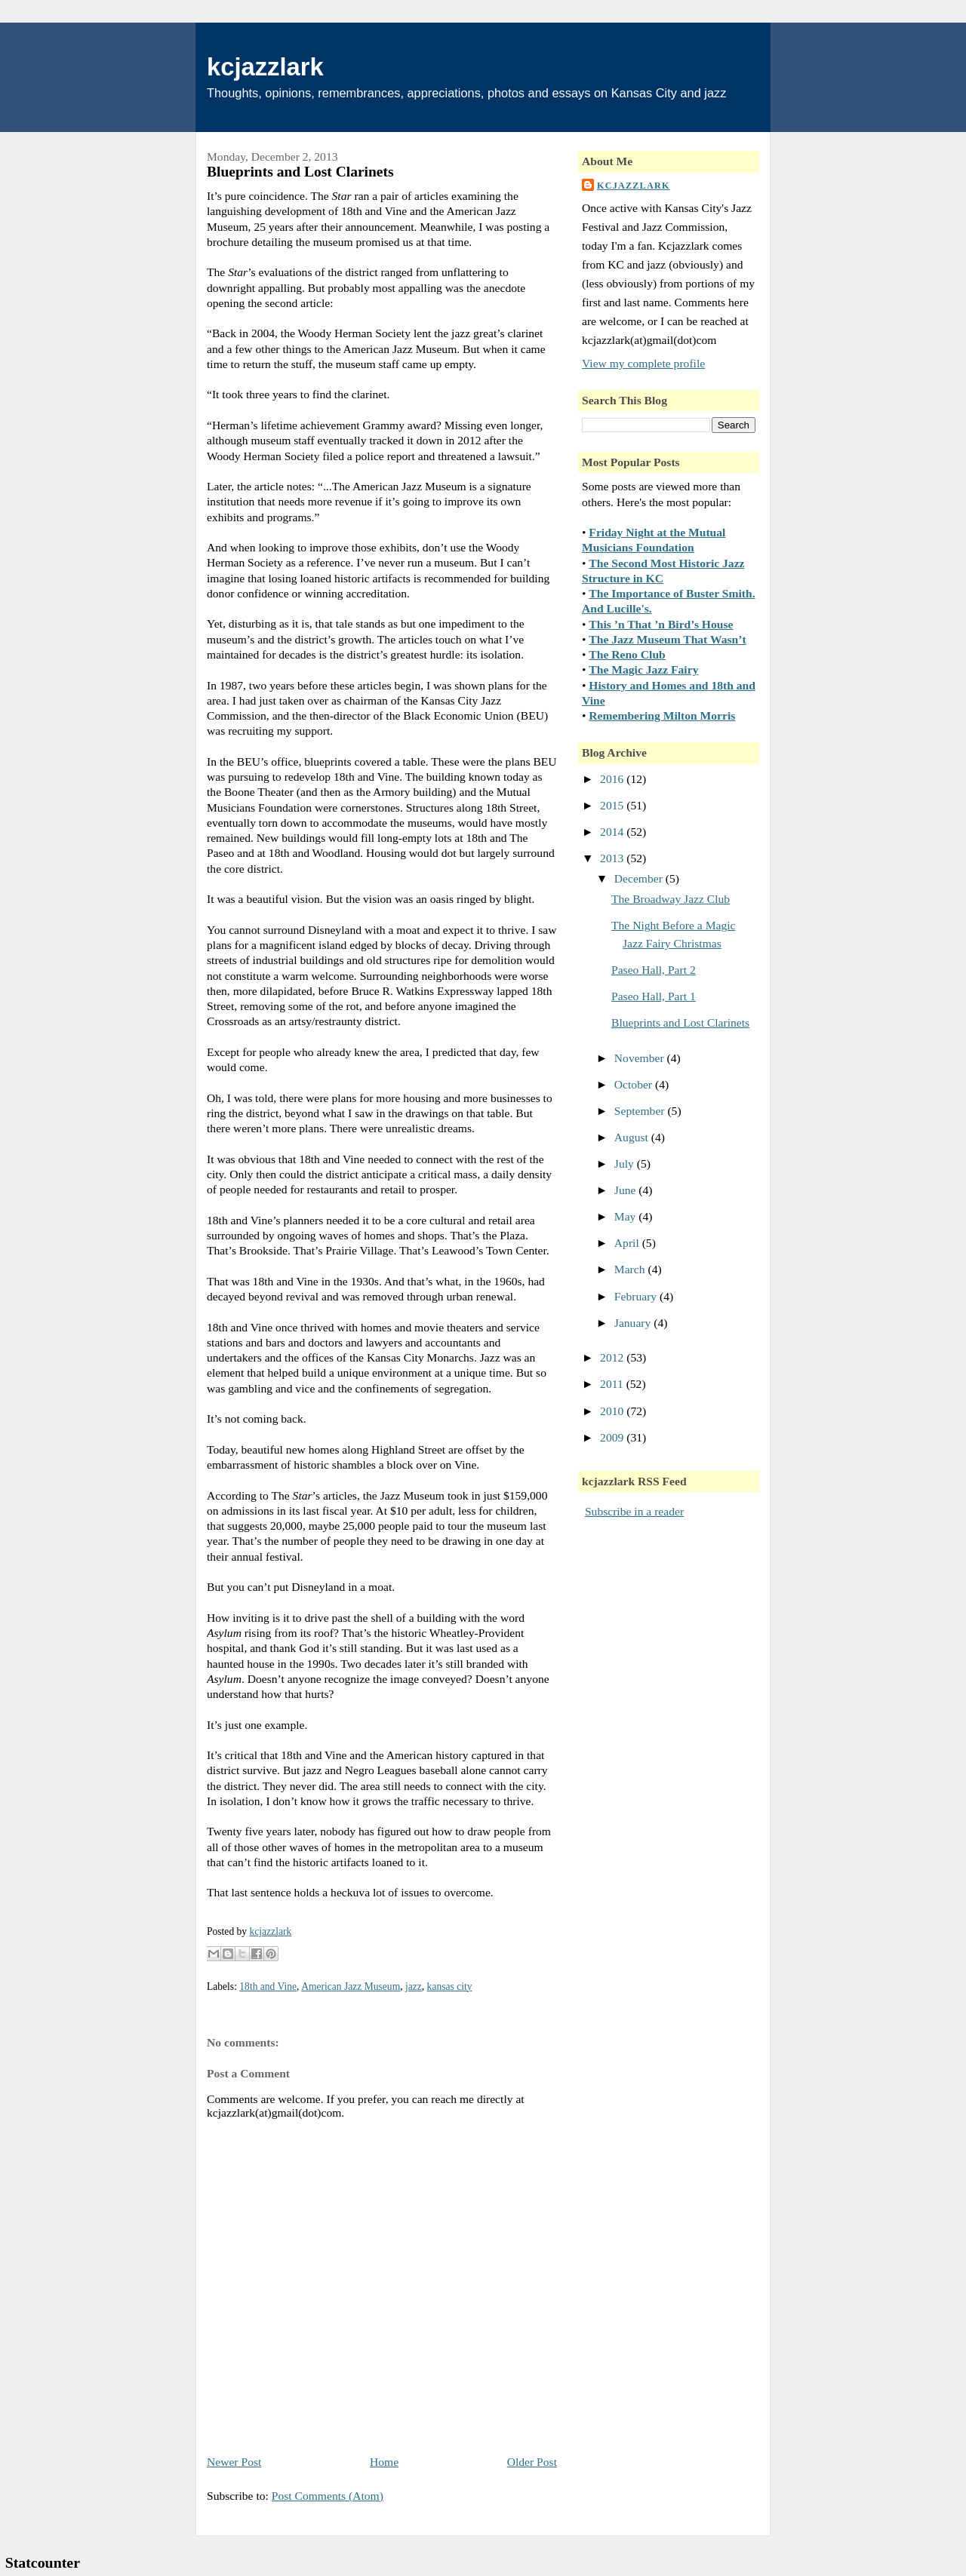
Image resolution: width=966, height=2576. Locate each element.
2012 (613, 1357)
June (626, 1190)
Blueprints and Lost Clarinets (680, 1022)
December (640, 878)
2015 (613, 805)
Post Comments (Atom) (327, 2495)
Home (384, 2461)
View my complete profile (643, 363)
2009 (613, 1437)
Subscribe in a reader (634, 1511)
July (625, 1163)
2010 (613, 1411)
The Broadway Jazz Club (670, 898)
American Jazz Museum (350, 1986)
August (632, 1137)
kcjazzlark (265, 67)
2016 (613, 778)
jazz (413, 1986)
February (637, 1296)
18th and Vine (268, 1986)
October (634, 1084)
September (641, 1110)
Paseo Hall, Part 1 (653, 996)
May (626, 1216)
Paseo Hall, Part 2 (653, 969)
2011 (613, 1383)
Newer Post (234, 2461)
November (640, 1058)
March (631, 1269)
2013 (613, 858)
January (634, 1322)
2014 (613, 831)
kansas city (449, 1986)
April (628, 1242)
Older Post (532, 2461)
